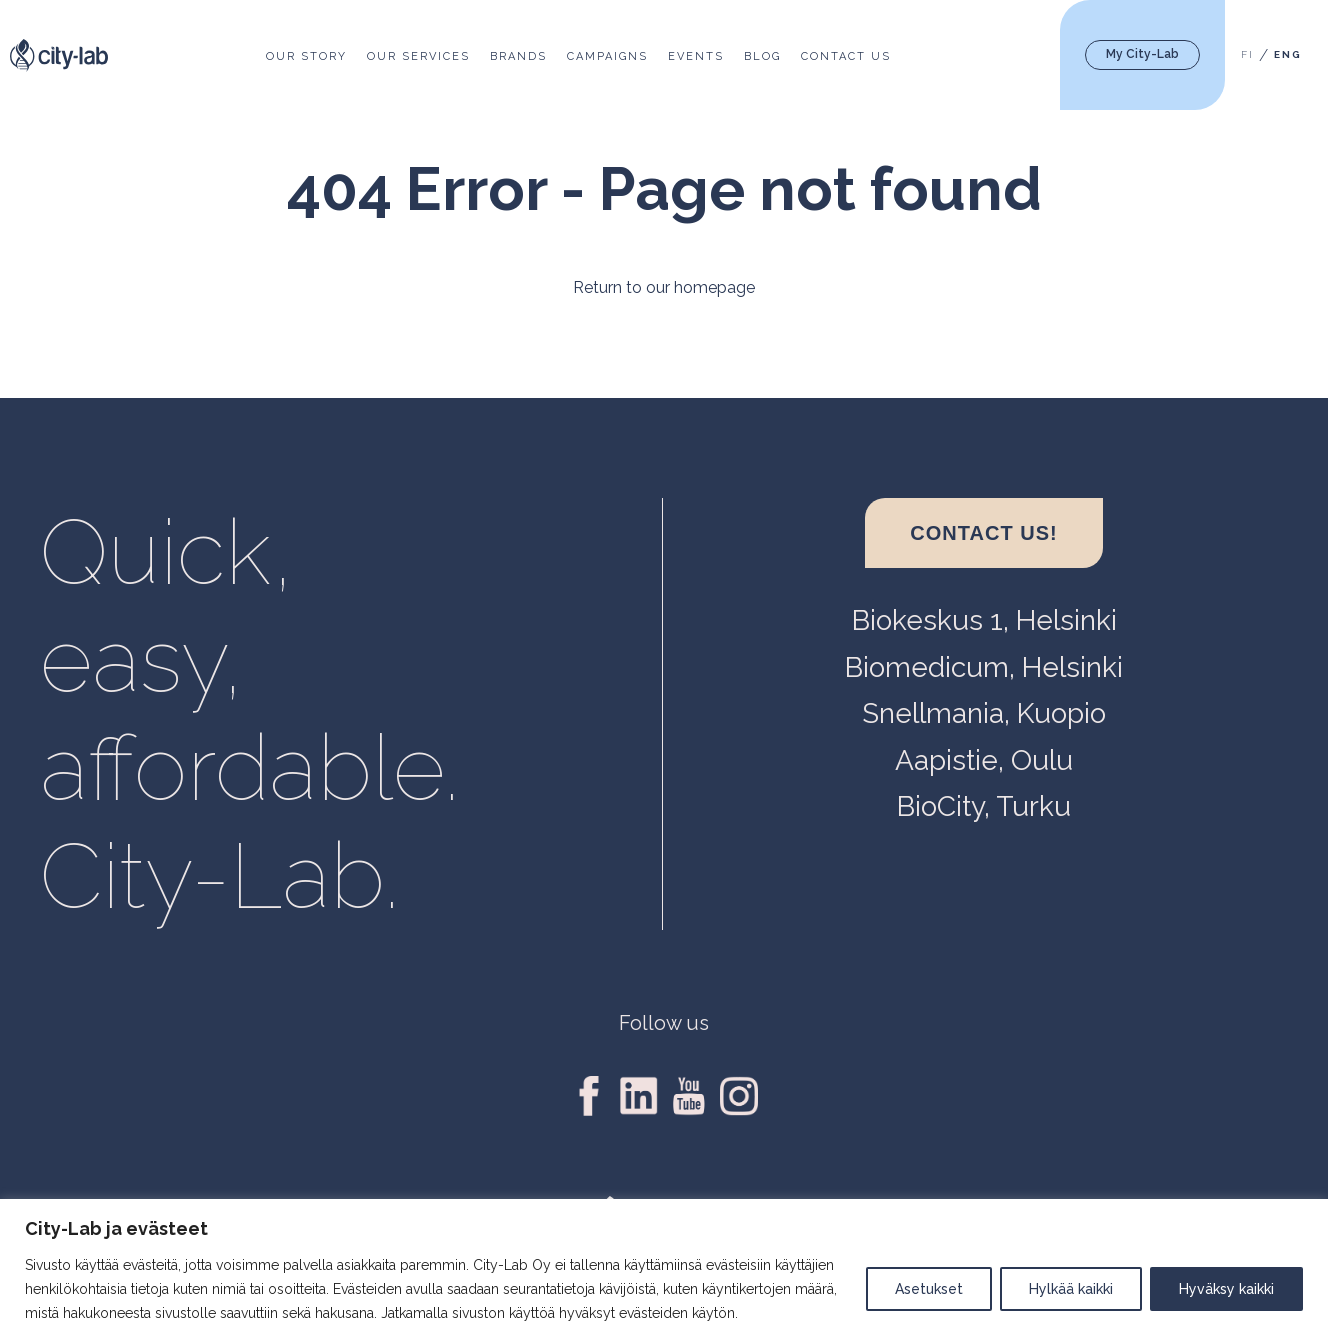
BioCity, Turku (984, 806)
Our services (418, 56)
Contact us (846, 56)
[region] (664, 1270)
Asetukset (929, 1289)
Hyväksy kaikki (1226, 1289)
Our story (306, 56)
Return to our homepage (664, 287)
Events (696, 56)
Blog (762, 56)
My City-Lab (1142, 54)
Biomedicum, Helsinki (984, 667)
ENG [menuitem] (1288, 55)
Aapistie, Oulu (984, 760)
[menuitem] (1247, 55)
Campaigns (607, 56)
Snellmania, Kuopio (984, 713)
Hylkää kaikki (1071, 1289)
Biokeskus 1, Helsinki (984, 620)
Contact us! (983, 533)
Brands (518, 56)
